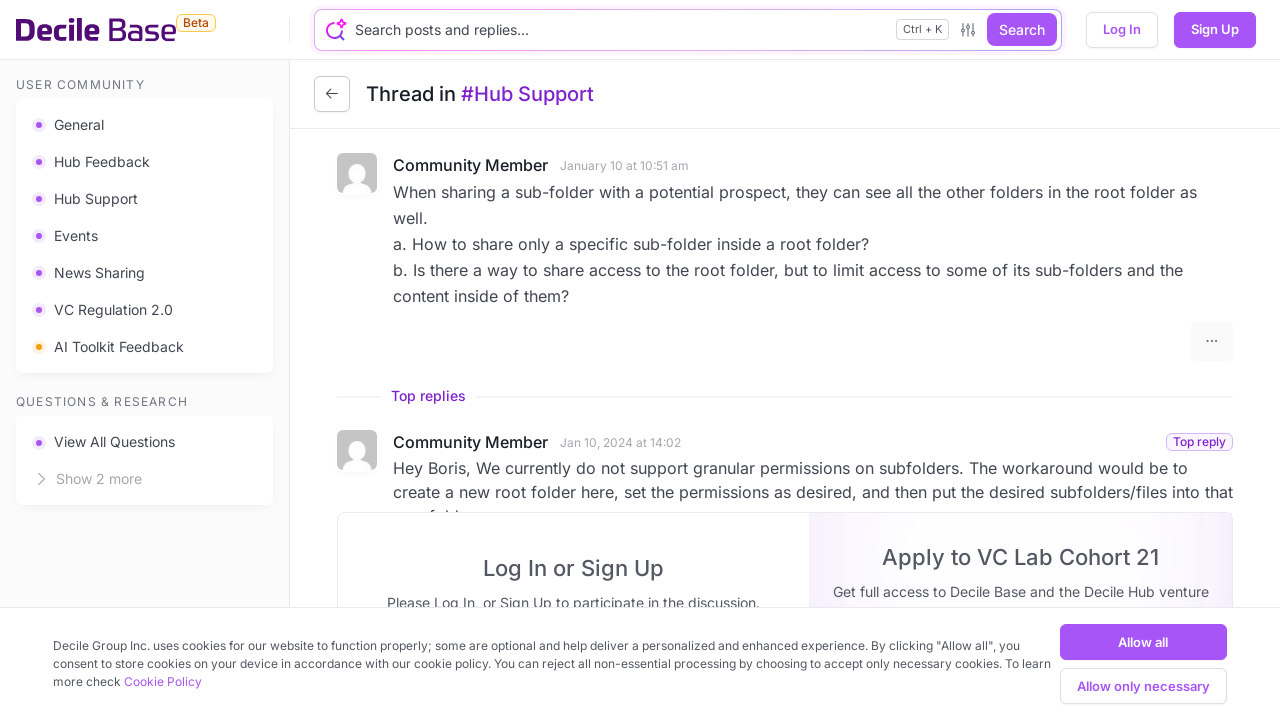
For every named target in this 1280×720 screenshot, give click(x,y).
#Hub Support (527, 94)
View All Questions (103, 441)
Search (1022, 29)
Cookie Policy (163, 681)
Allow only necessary (1143, 686)
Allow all (1143, 642)
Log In (1122, 29)
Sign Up (1215, 29)
